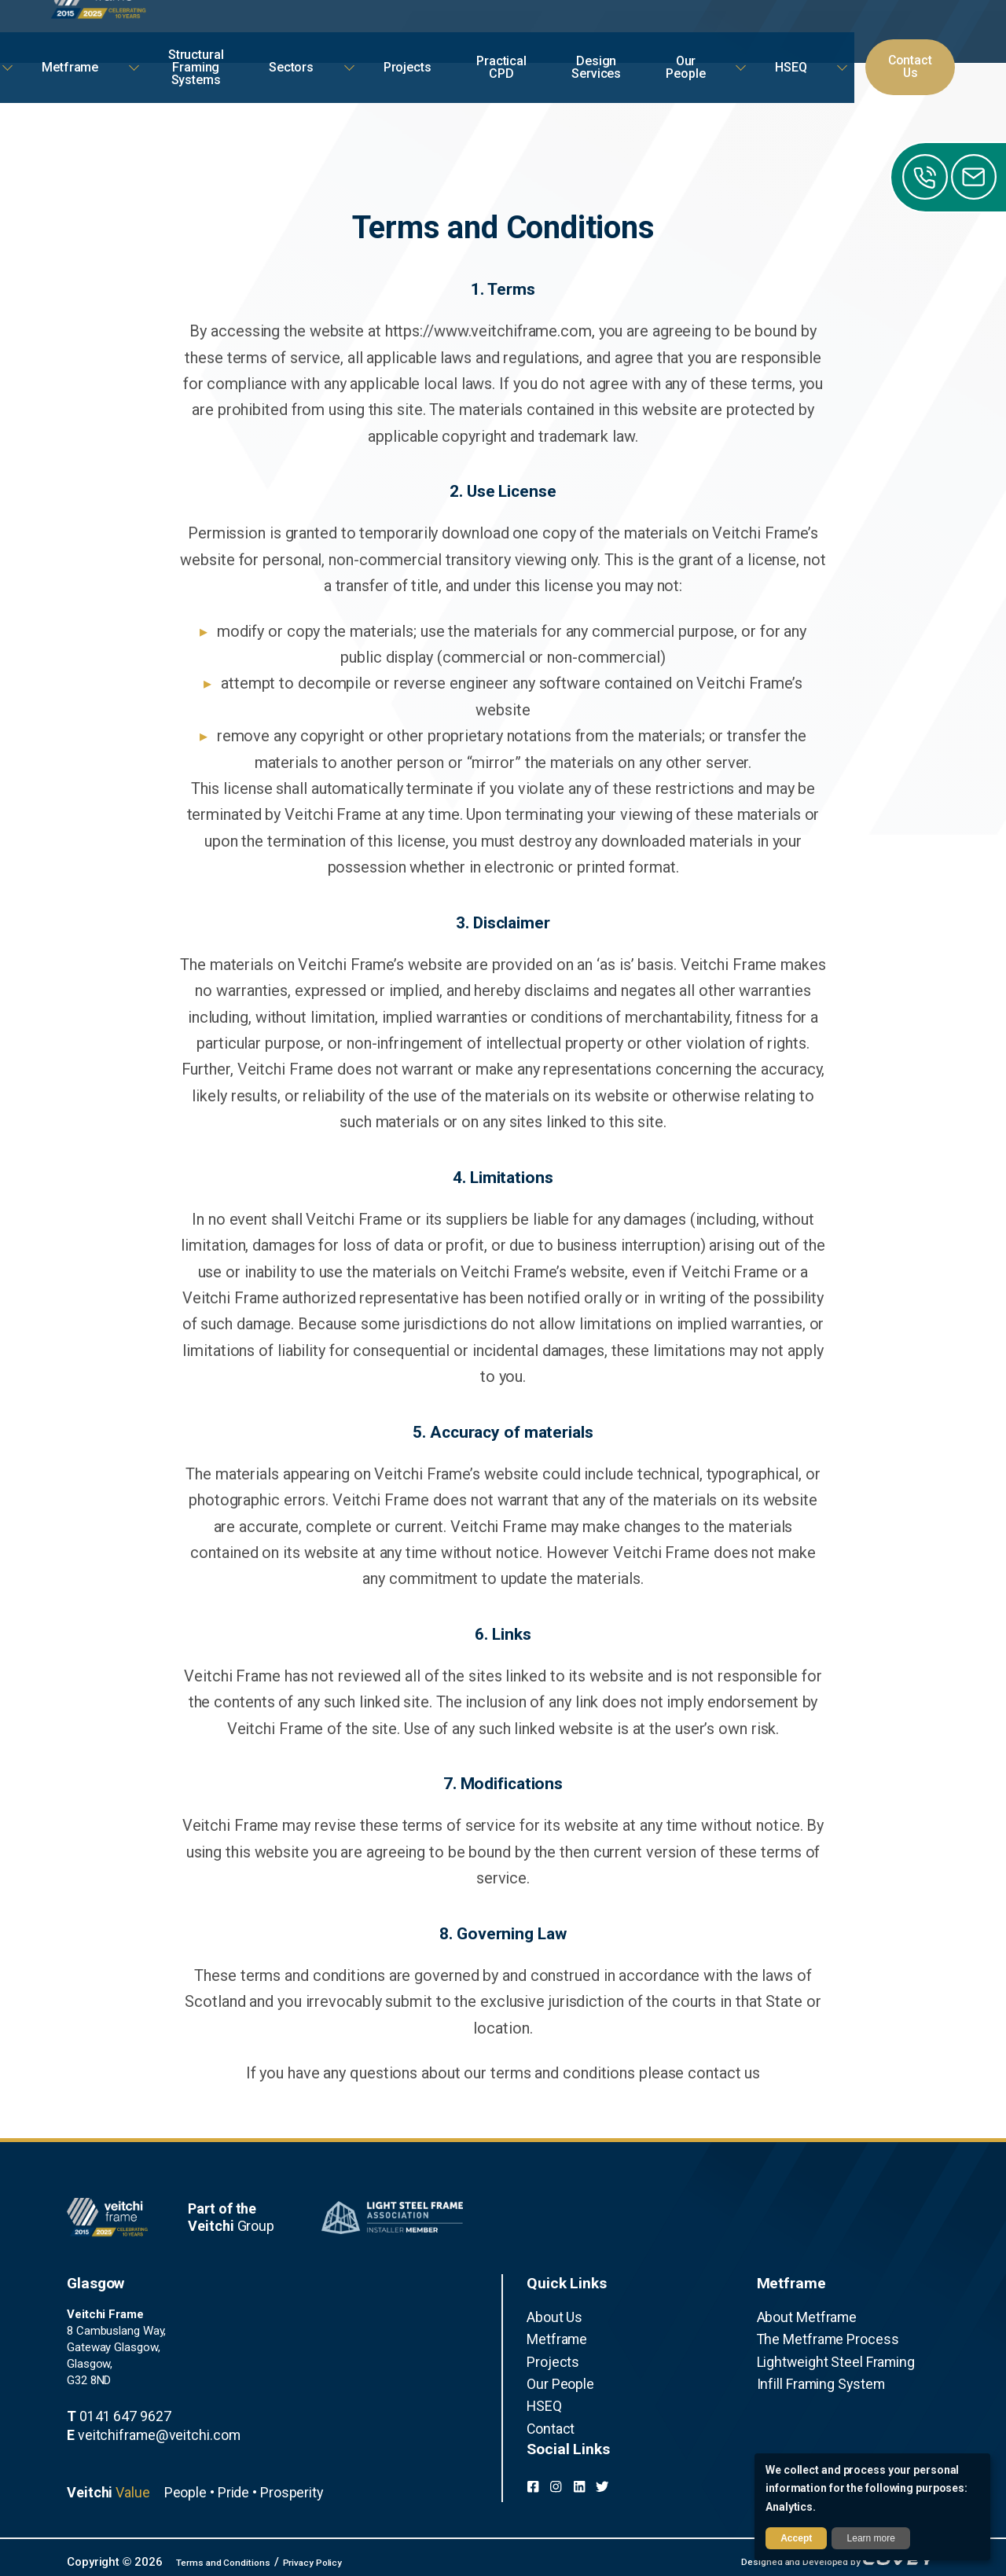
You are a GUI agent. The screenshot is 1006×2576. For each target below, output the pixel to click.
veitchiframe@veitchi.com (137, 2431)
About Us (550, 2316)
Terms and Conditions (236, 2555)
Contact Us (920, 31)
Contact (547, 2410)
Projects (548, 2353)
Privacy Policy (348, 2555)
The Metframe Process (816, 2335)
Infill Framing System (810, 2372)
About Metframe (799, 2316)
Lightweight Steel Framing (822, 2353)
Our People (554, 2372)
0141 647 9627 (109, 2415)
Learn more (871, 2538)
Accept (796, 2538)
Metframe (551, 2335)
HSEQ (541, 2391)
